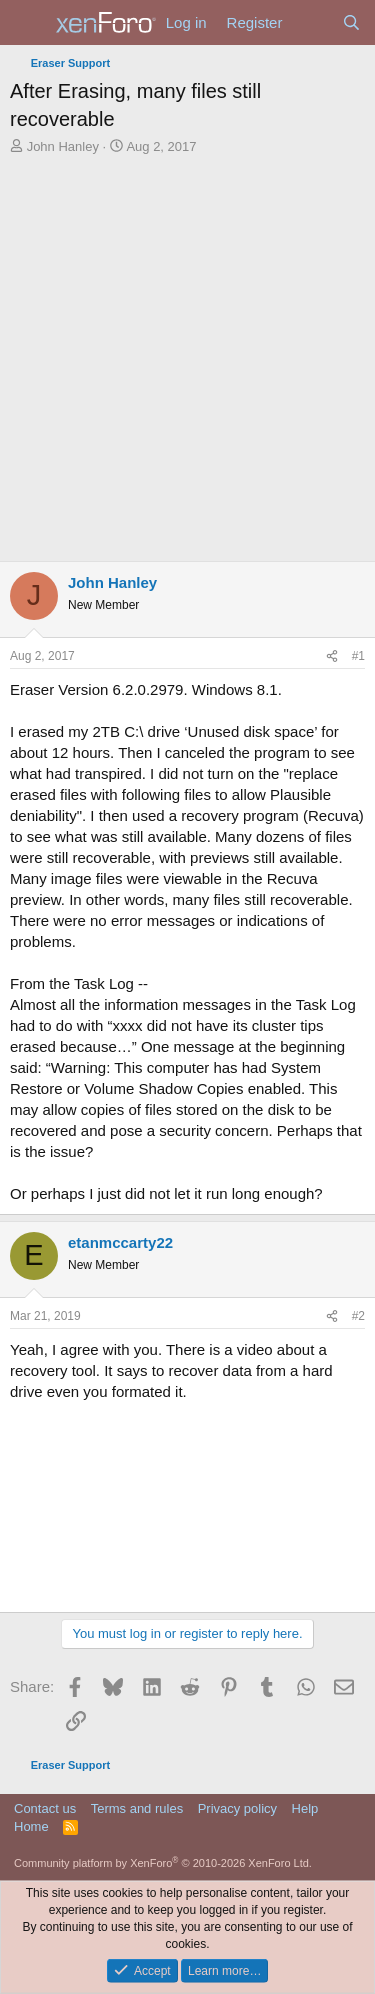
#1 (358, 656)
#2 (358, 1316)
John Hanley (63, 146)
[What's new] (311, 22)
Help (305, 1808)
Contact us (45, 1808)
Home (31, 1826)
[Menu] (27, 23)
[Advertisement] (187, 353)
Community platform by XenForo (163, 1863)
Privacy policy (237, 1808)
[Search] (351, 22)
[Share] (332, 656)
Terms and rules (137, 1808)
